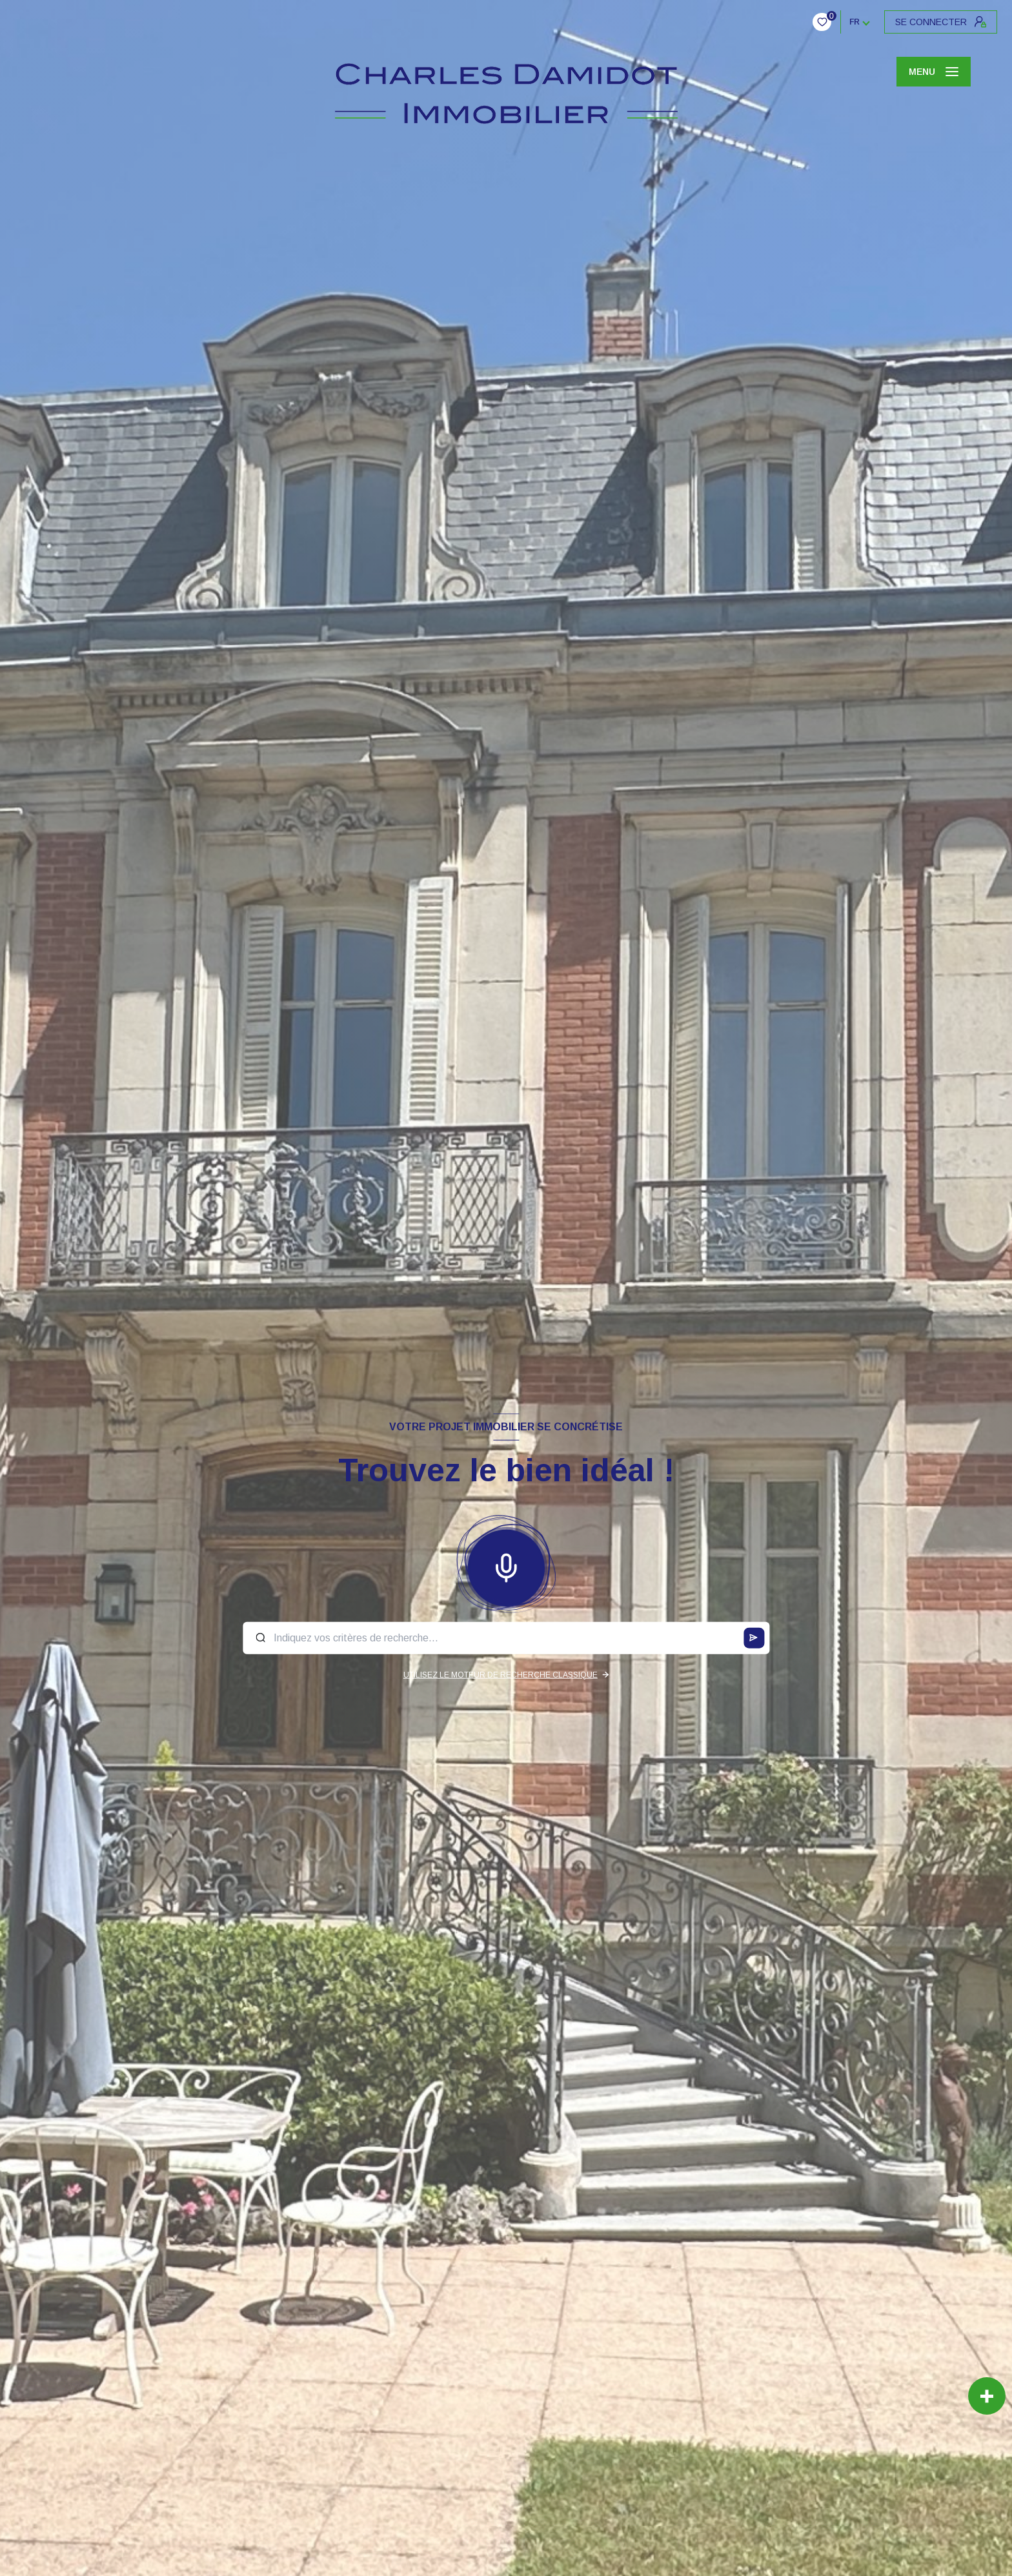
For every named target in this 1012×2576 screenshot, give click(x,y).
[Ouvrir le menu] (933, 71)
